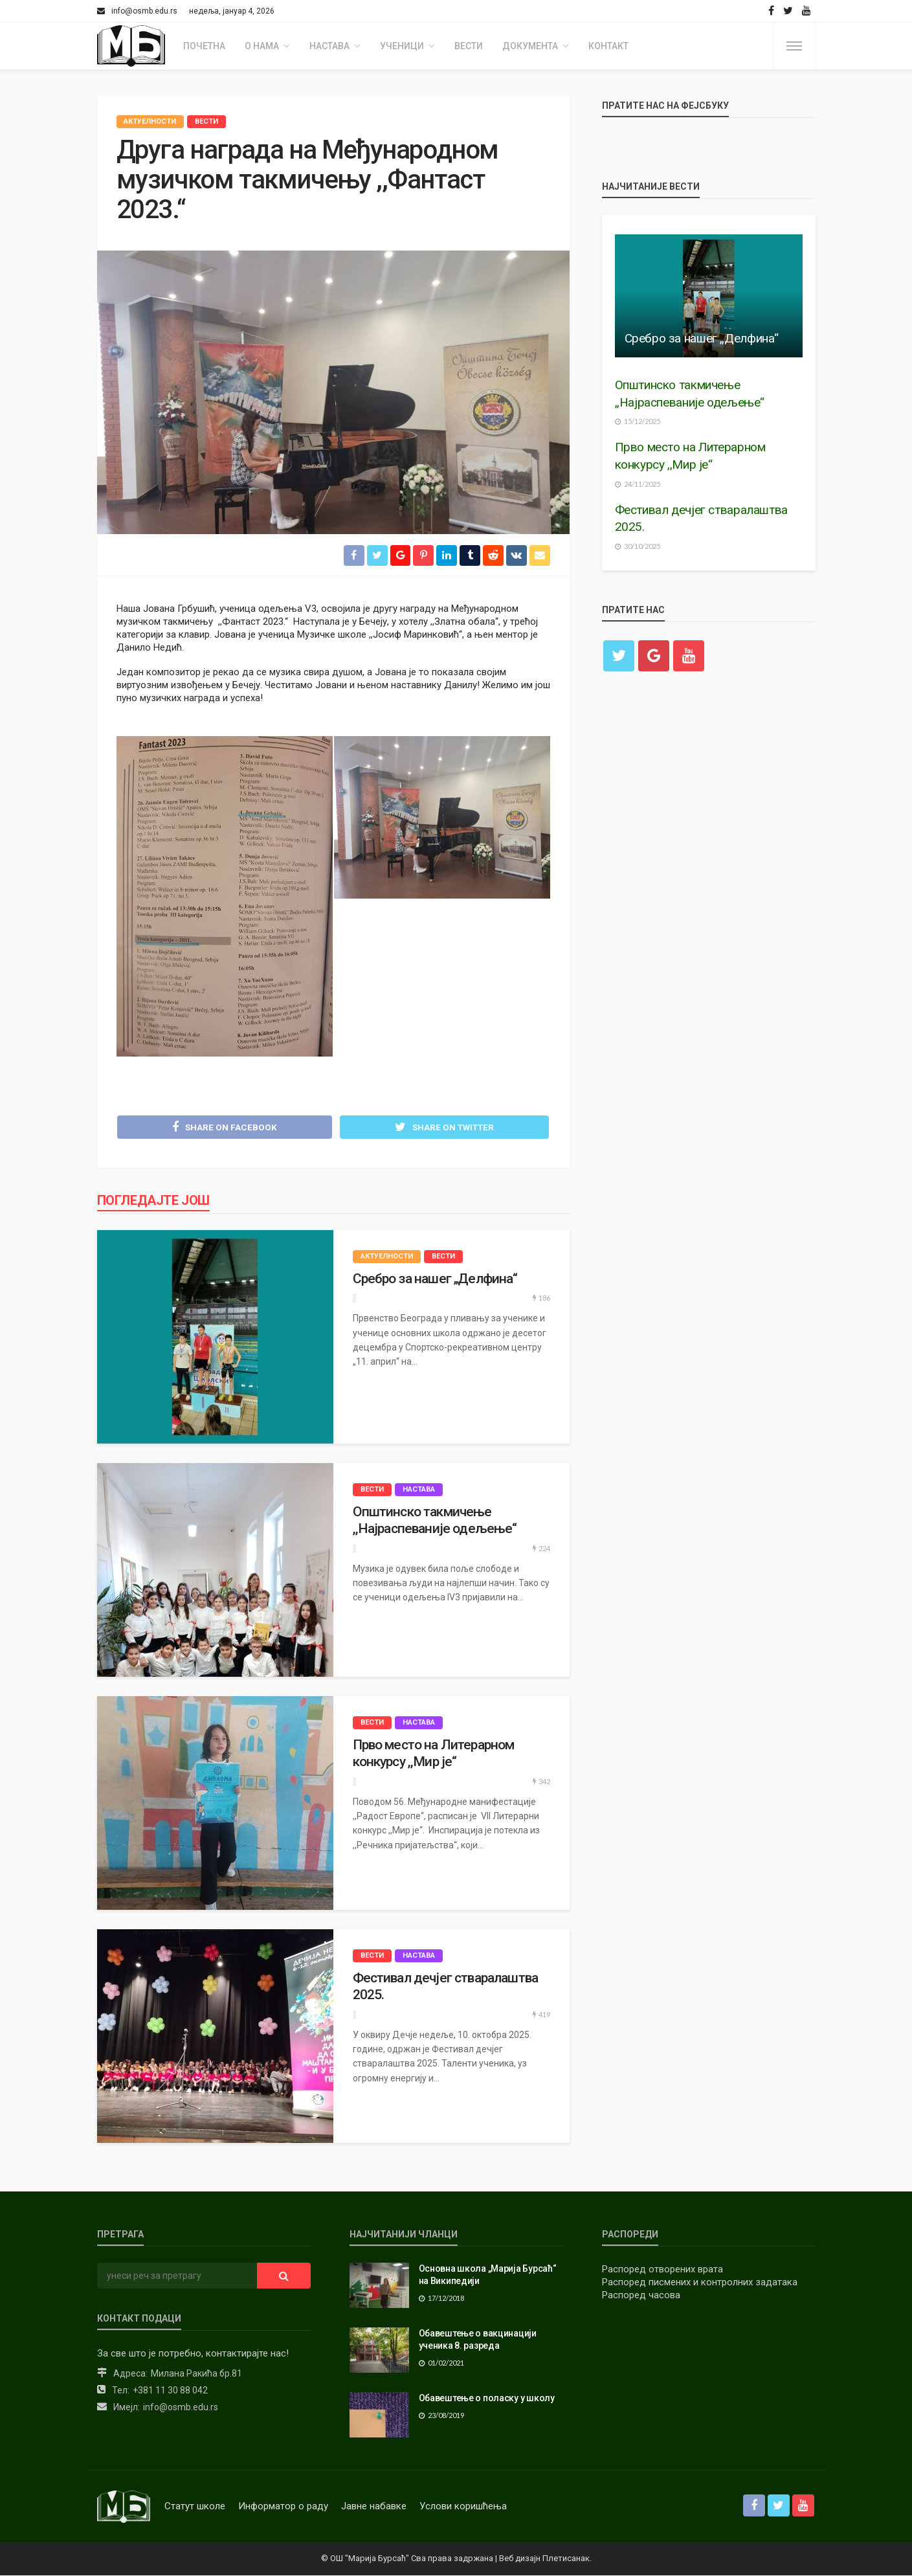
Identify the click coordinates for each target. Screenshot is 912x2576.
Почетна (204, 46)
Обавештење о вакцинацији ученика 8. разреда (478, 2340)
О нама (262, 46)
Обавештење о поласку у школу (487, 2398)
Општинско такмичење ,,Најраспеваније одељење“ (435, 1521)
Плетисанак (566, 2559)
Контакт (608, 46)
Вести (468, 46)
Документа (530, 46)
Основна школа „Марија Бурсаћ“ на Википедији (488, 2275)
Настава (329, 46)
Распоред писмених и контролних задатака (699, 2283)
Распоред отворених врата (662, 2270)
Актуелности (150, 121)
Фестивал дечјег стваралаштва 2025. (445, 1987)
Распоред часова (641, 2296)
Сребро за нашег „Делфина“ (435, 1279)
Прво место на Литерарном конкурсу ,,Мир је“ (434, 1754)
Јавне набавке (373, 2507)
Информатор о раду (283, 2507)
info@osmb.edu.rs (180, 2407)
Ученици (402, 46)
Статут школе (194, 2507)
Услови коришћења (463, 2507)
